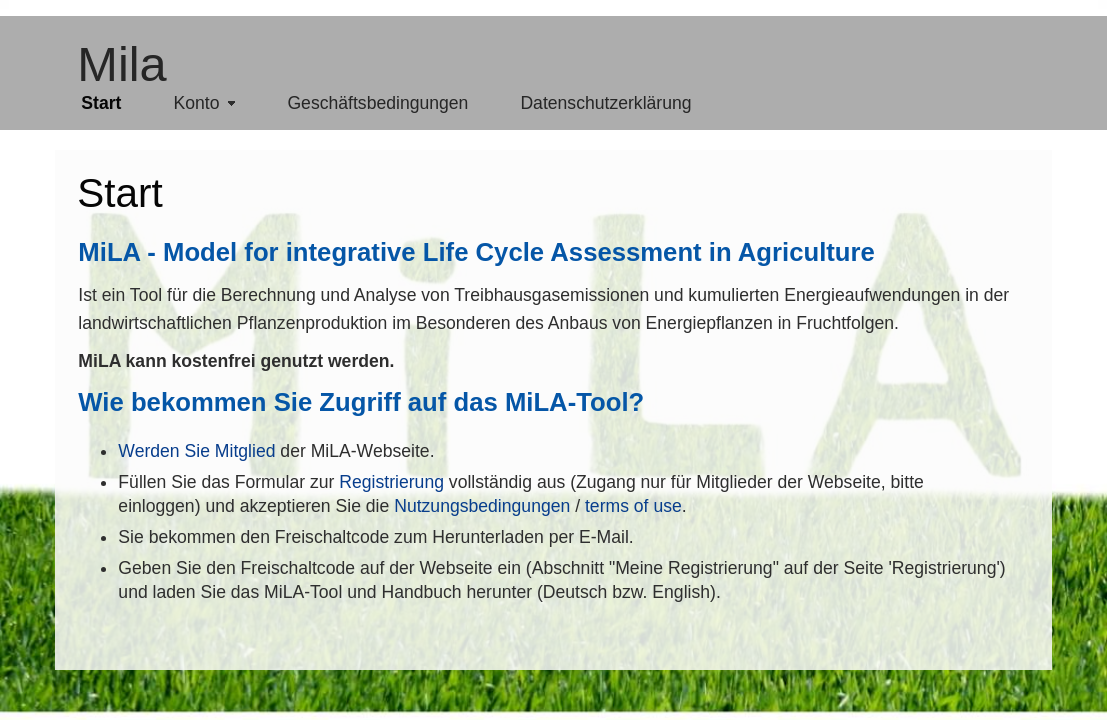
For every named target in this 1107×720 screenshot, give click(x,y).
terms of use (633, 506)
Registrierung (391, 482)
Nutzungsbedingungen (482, 506)
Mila (121, 64)
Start (119, 193)
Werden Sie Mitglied (196, 451)
